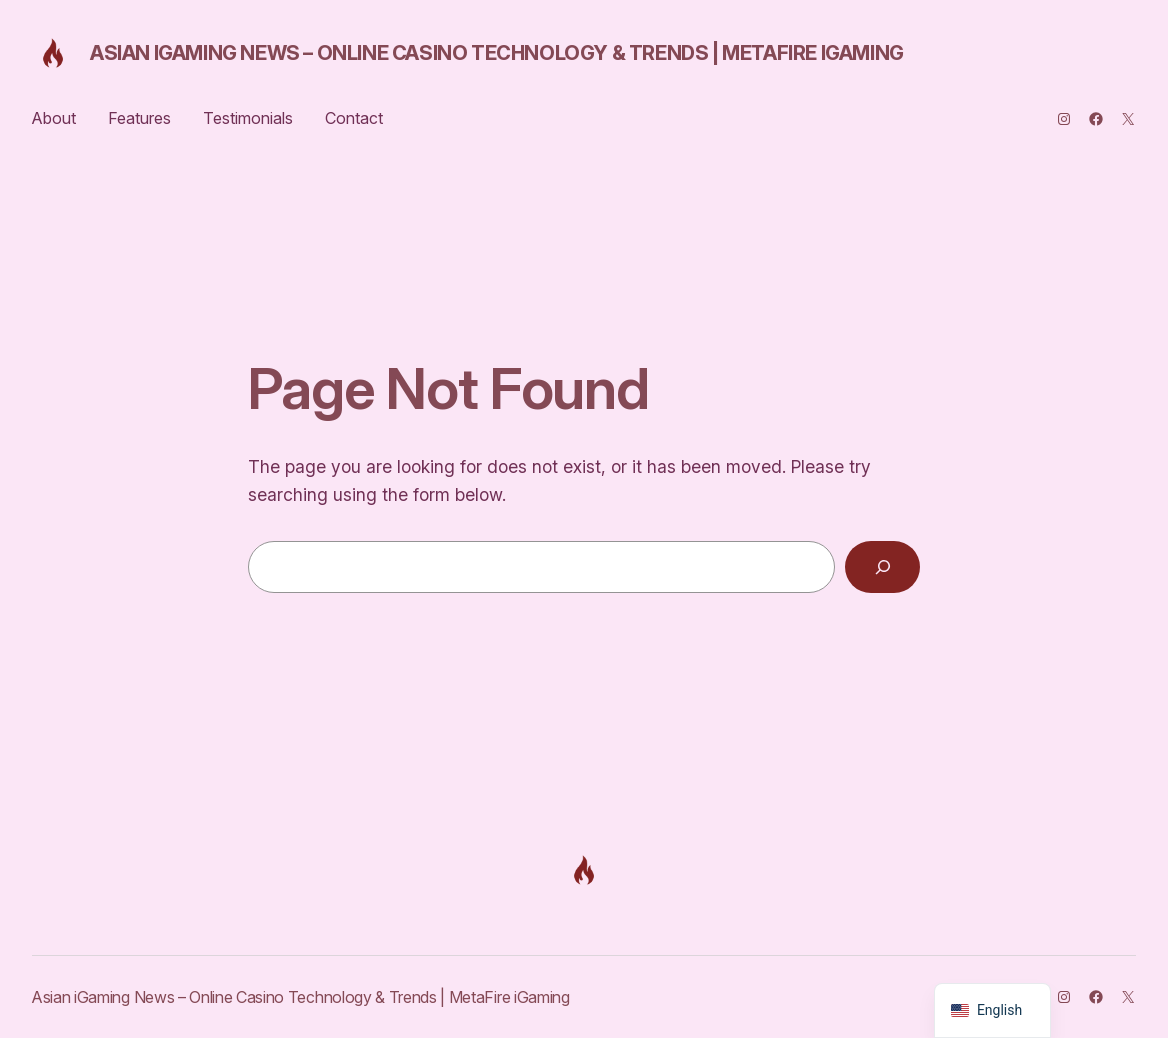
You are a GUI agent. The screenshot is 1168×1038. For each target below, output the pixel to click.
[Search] (882, 566)
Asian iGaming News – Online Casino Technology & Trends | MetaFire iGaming (497, 53)
